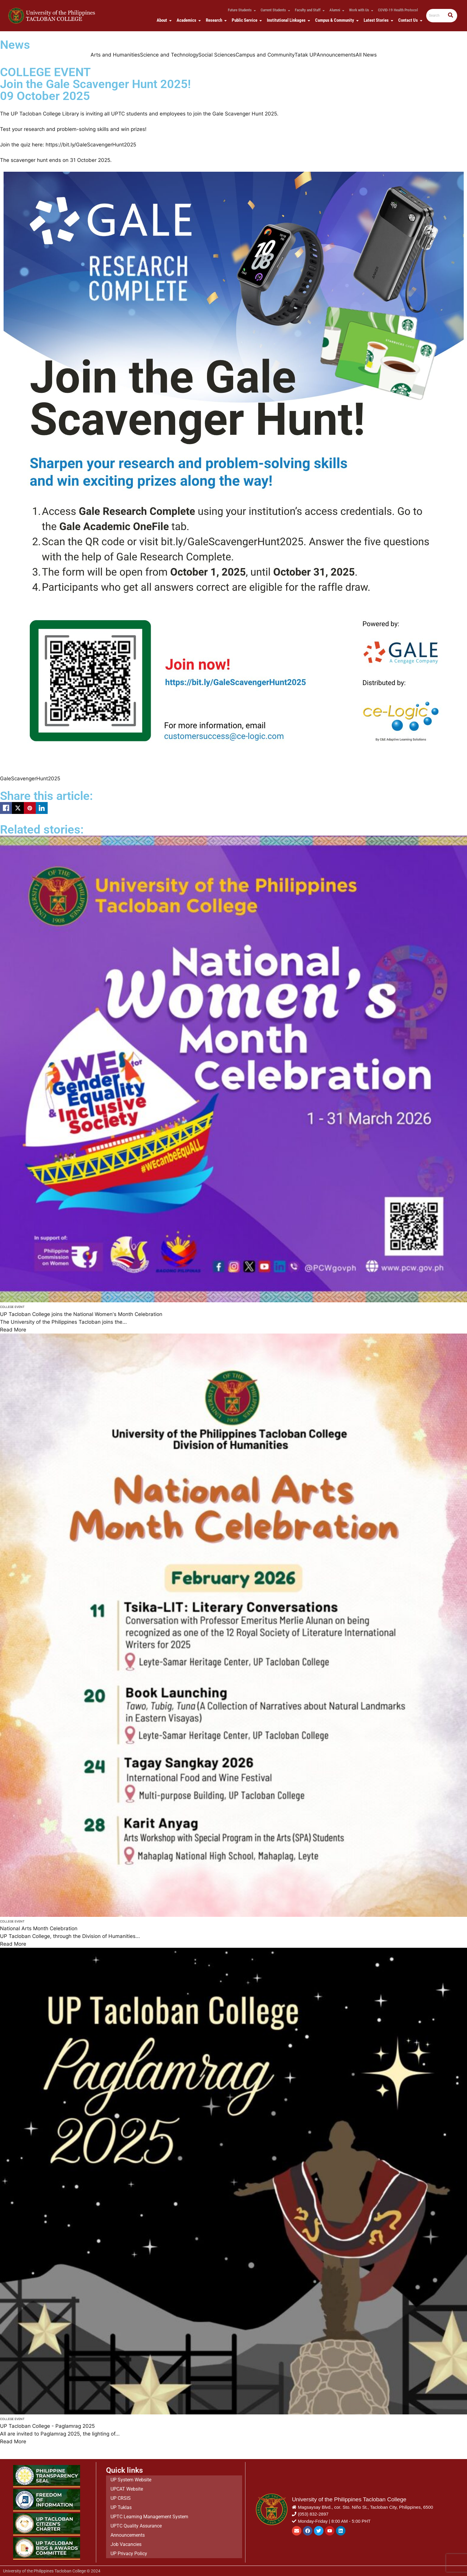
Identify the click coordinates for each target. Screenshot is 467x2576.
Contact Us (409, 20)
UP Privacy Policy (128, 2550)
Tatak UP (306, 55)
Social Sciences (217, 55)
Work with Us (360, 10)
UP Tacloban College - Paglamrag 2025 (47, 2426)
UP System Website (130, 2483)
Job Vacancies (125, 2541)
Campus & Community (336, 20)
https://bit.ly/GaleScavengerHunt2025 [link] (91, 145)
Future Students (241, 10)
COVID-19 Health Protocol (398, 10)
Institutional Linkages (287, 20)
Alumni (336, 10)
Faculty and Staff (309, 10)
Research (215, 20)
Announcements (336, 55)
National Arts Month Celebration (38, 1928)
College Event (12, 1307)
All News (366, 55)
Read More (13, 1330)
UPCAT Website (126, 2491)
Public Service (246, 20)
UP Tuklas (121, 2508)
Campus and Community (265, 55)
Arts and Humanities (115, 55)
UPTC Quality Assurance (136, 2525)
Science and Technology (169, 55)
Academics (188, 20)
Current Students (274, 10)
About (163, 20)
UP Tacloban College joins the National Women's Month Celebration (81, 1314)
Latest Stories (377, 20)
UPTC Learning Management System (149, 2516)
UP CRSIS (120, 2500)
